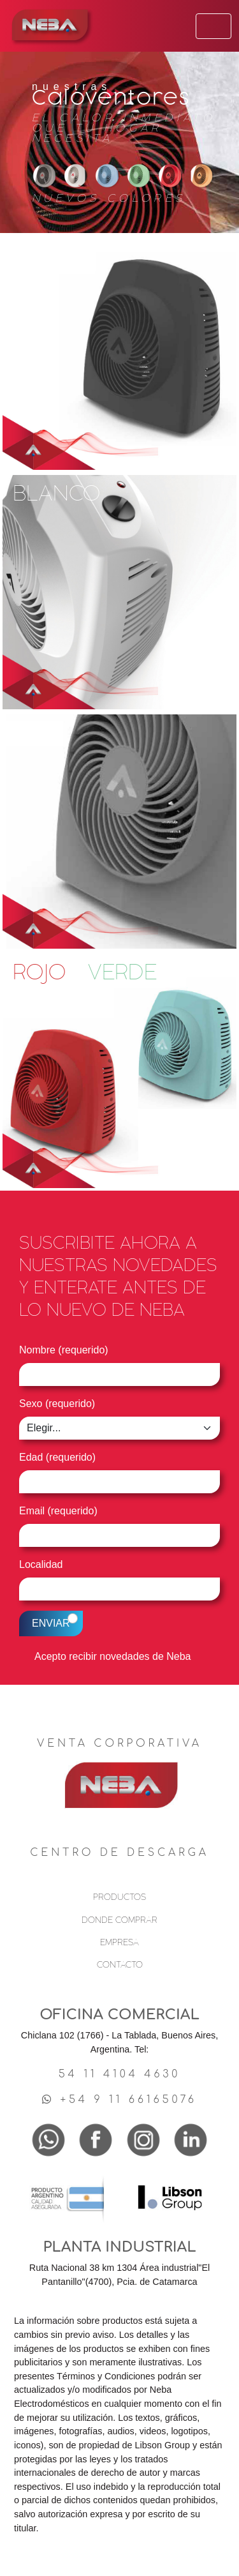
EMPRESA (119, 1942)
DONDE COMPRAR (119, 1920)
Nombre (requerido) (63, 1349)
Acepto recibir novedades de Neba (112, 1656)
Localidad (41, 1564)
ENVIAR (51, 1623)
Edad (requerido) (57, 1457)
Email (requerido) (58, 1510)
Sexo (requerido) (57, 1403)
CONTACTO (120, 1965)
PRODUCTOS (119, 1897)
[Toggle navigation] (213, 26)
